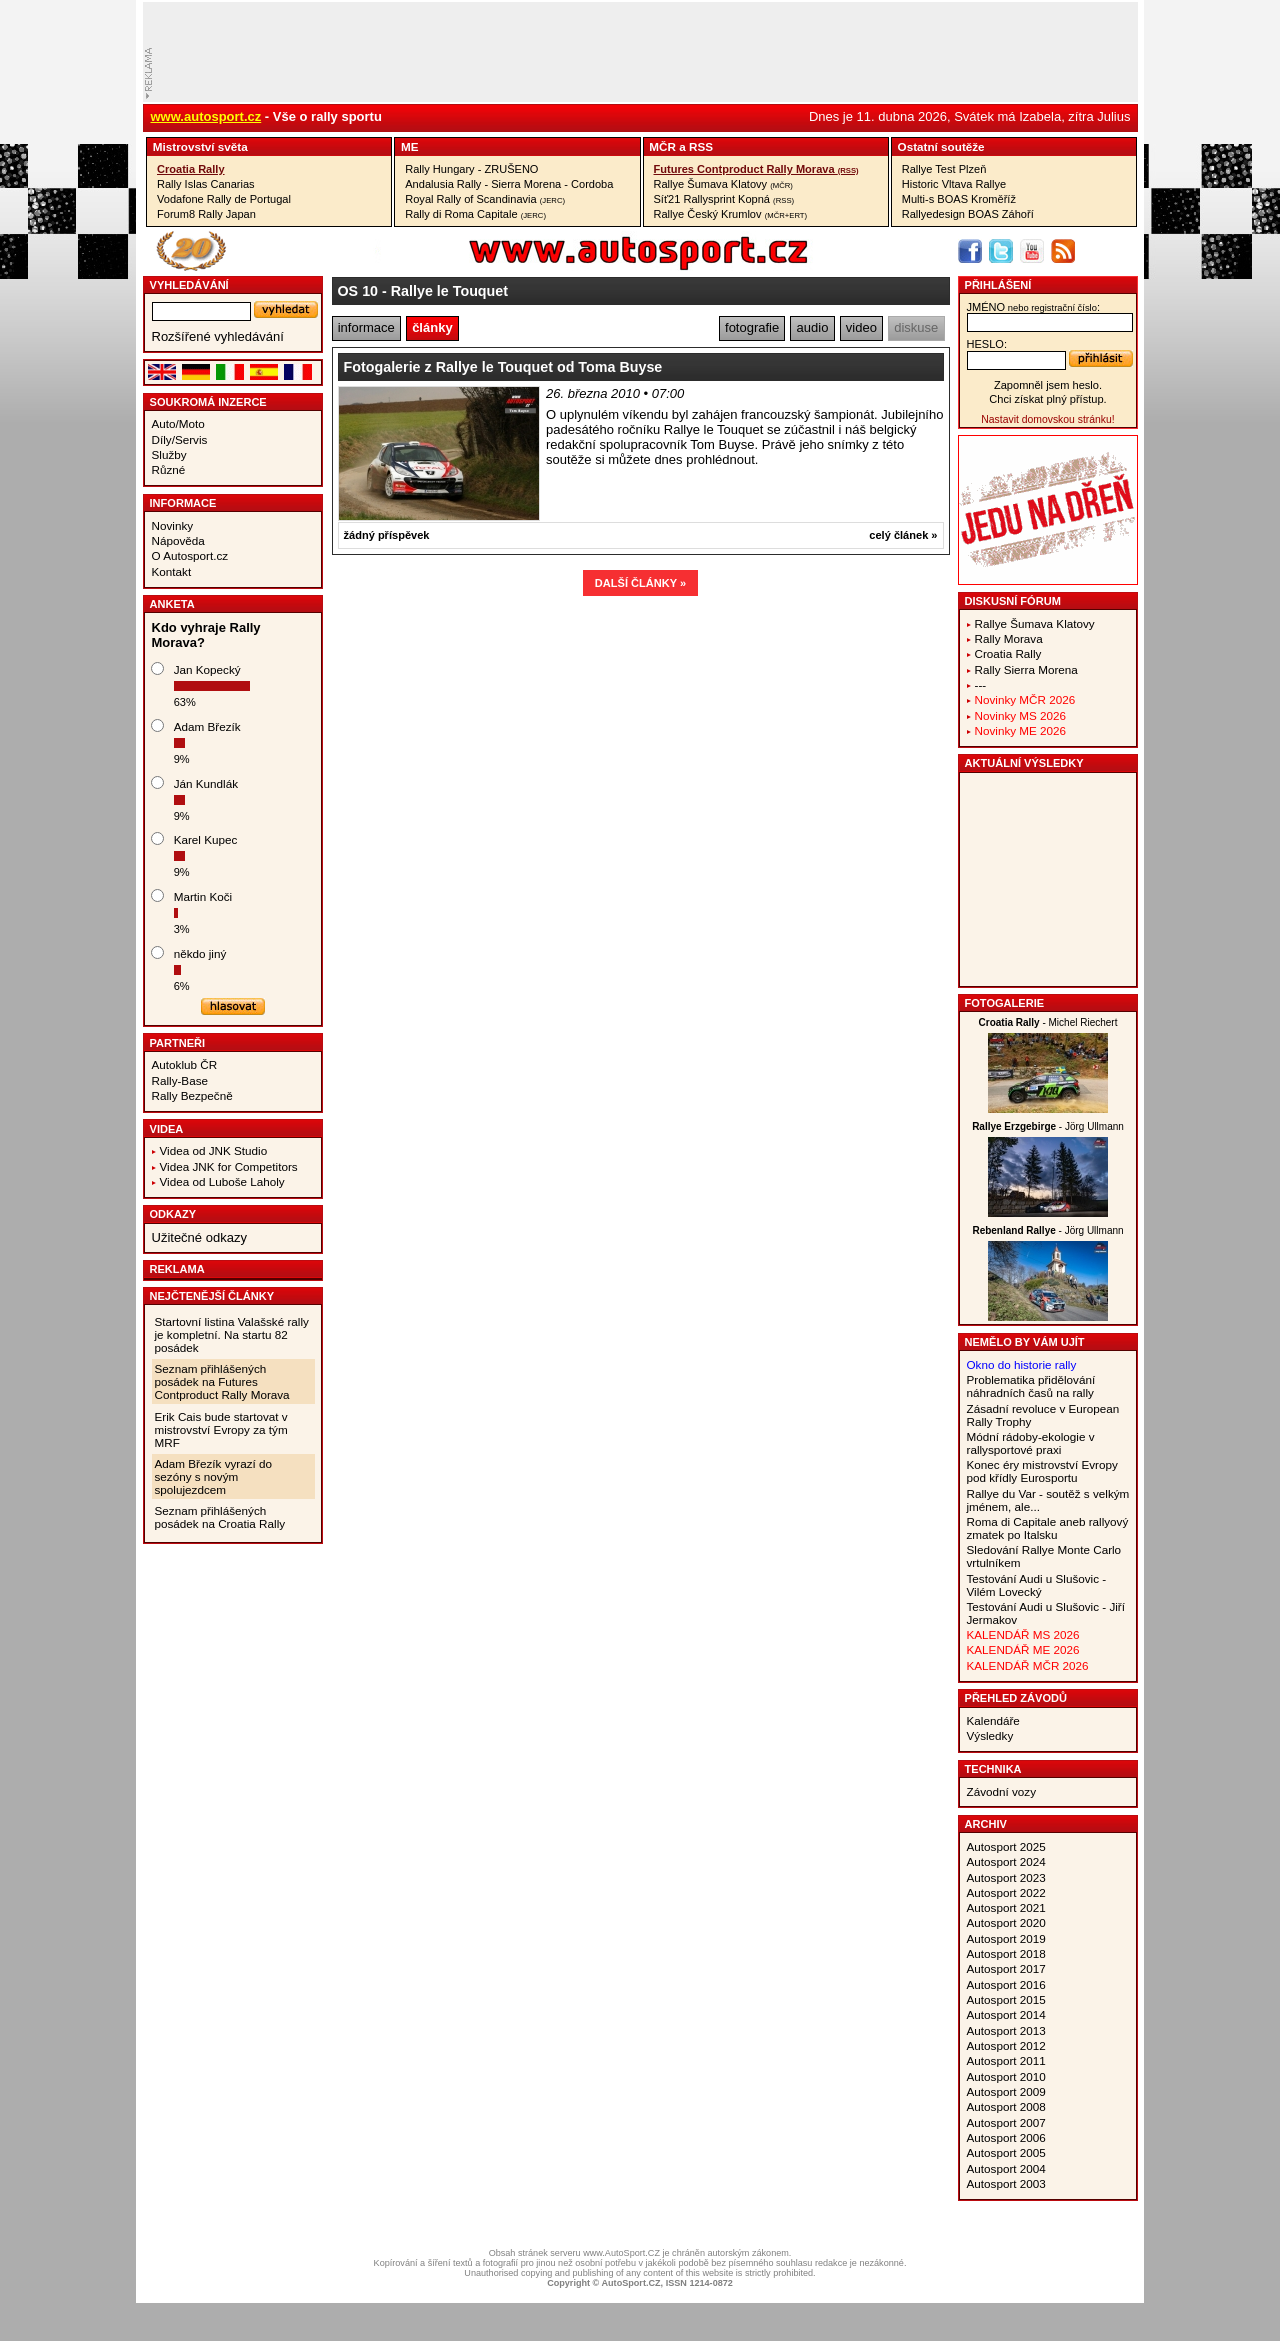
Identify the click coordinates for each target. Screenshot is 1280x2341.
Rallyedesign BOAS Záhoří (968, 214)
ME (410, 146)
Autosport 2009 (1006, 2091)
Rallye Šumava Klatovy (723, 184)
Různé (169, 469)
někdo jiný (200, 953)
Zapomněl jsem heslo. (1048, 385)
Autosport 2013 (1006, 2030)
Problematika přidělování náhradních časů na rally (1031, 1386)
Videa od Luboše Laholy (222, 1181)
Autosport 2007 (1006, 2122)
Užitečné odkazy (199, 1237)
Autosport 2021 (1006, 1907)
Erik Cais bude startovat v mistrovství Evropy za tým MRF (221, 1429)
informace (366, 327)
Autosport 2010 (1006, 2076)
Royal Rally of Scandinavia (485, 199)
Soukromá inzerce (208, 402)
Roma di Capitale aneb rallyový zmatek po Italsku (1048, 1528)
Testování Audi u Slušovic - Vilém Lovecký (1037, 1585)
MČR (662, 146)
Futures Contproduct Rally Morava (756, 169)
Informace (183, 503)
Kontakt (172, 571)
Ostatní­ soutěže (941, 146)
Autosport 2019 (1006, 1938)
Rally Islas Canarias (206, 184)
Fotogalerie (1005, 1003)
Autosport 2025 (1006, 1846)
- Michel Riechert (1048, 1022)
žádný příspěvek (387, 535)
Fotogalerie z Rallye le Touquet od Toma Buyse (503, 367)
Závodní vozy (1002, 1791)
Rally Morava (1009, 638)
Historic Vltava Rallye (954, 184)
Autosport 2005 (1006, 2152)
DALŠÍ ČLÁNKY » (640, 583)
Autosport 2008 (1006, 2106)
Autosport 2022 (1006, 1892)
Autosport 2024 (1006, 1861)
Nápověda (178, 540)
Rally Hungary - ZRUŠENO (471, 169)
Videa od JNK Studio (214, 1150)
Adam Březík (207, 726)
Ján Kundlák (206, 783)
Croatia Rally (191, 169)
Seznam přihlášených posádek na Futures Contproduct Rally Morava (222, 1381)
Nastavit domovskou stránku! (1047, 419)
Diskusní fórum (1013, 601)
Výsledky (990, 1735)
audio (813, 327)
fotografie (752, 327)
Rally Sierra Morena (1026, 669)
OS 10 (358, 291)
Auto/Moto (178, 423)
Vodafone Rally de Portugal (224, 199)
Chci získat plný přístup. (1047, 399)
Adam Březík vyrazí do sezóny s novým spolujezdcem (214, 1476)
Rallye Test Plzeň (944, 169)
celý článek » (903, 535)
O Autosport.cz (190, 555)
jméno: (1033, 307)
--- (981, 684)
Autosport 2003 (1006, 2183)
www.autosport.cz (206, 116)
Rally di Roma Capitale (475, 214)
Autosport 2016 (1006, 1984)
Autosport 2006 (1006, 2137)
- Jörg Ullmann (1048, 1126)
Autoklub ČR (185, 1064)
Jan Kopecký (207, 669)
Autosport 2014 (1006, 2014)
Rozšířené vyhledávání (218, 336)
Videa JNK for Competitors (229, 1166)
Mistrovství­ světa (200, 146)
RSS (701, 146)
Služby (169, 454)
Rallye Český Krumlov (731, 214)
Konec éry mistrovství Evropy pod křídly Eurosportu (1042, 1471)
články (432, 327)
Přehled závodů (1016, 1698)
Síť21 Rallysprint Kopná (724, 199)
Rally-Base (180, 1080)
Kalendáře (993, 1720)
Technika (993, 1769)
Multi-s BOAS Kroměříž (959, 199)
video (861, 327)
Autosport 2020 (1006, 1922)
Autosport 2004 (1006, 2168)
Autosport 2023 (1006, 1877)
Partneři (178, 1043)
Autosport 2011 (1006, 2060)
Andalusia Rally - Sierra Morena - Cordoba (509, 184)
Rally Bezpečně (192, 1095)
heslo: (987, 344)
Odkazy (173, 1214)
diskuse (916, 327)
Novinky (173, 525)
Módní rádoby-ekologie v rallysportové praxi (1031, 1443)
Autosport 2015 (1006, 1999)
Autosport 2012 (1006, 2045)
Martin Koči (203, 896)
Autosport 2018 (1006, 1953)
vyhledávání (189, 285)
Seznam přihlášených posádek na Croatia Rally (220, 1517)
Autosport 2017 (1006, 1968)
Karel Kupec (206, 839)
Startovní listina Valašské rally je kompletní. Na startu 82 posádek (232, 1334)
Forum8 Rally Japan (206, 214)
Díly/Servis (180, 439)
